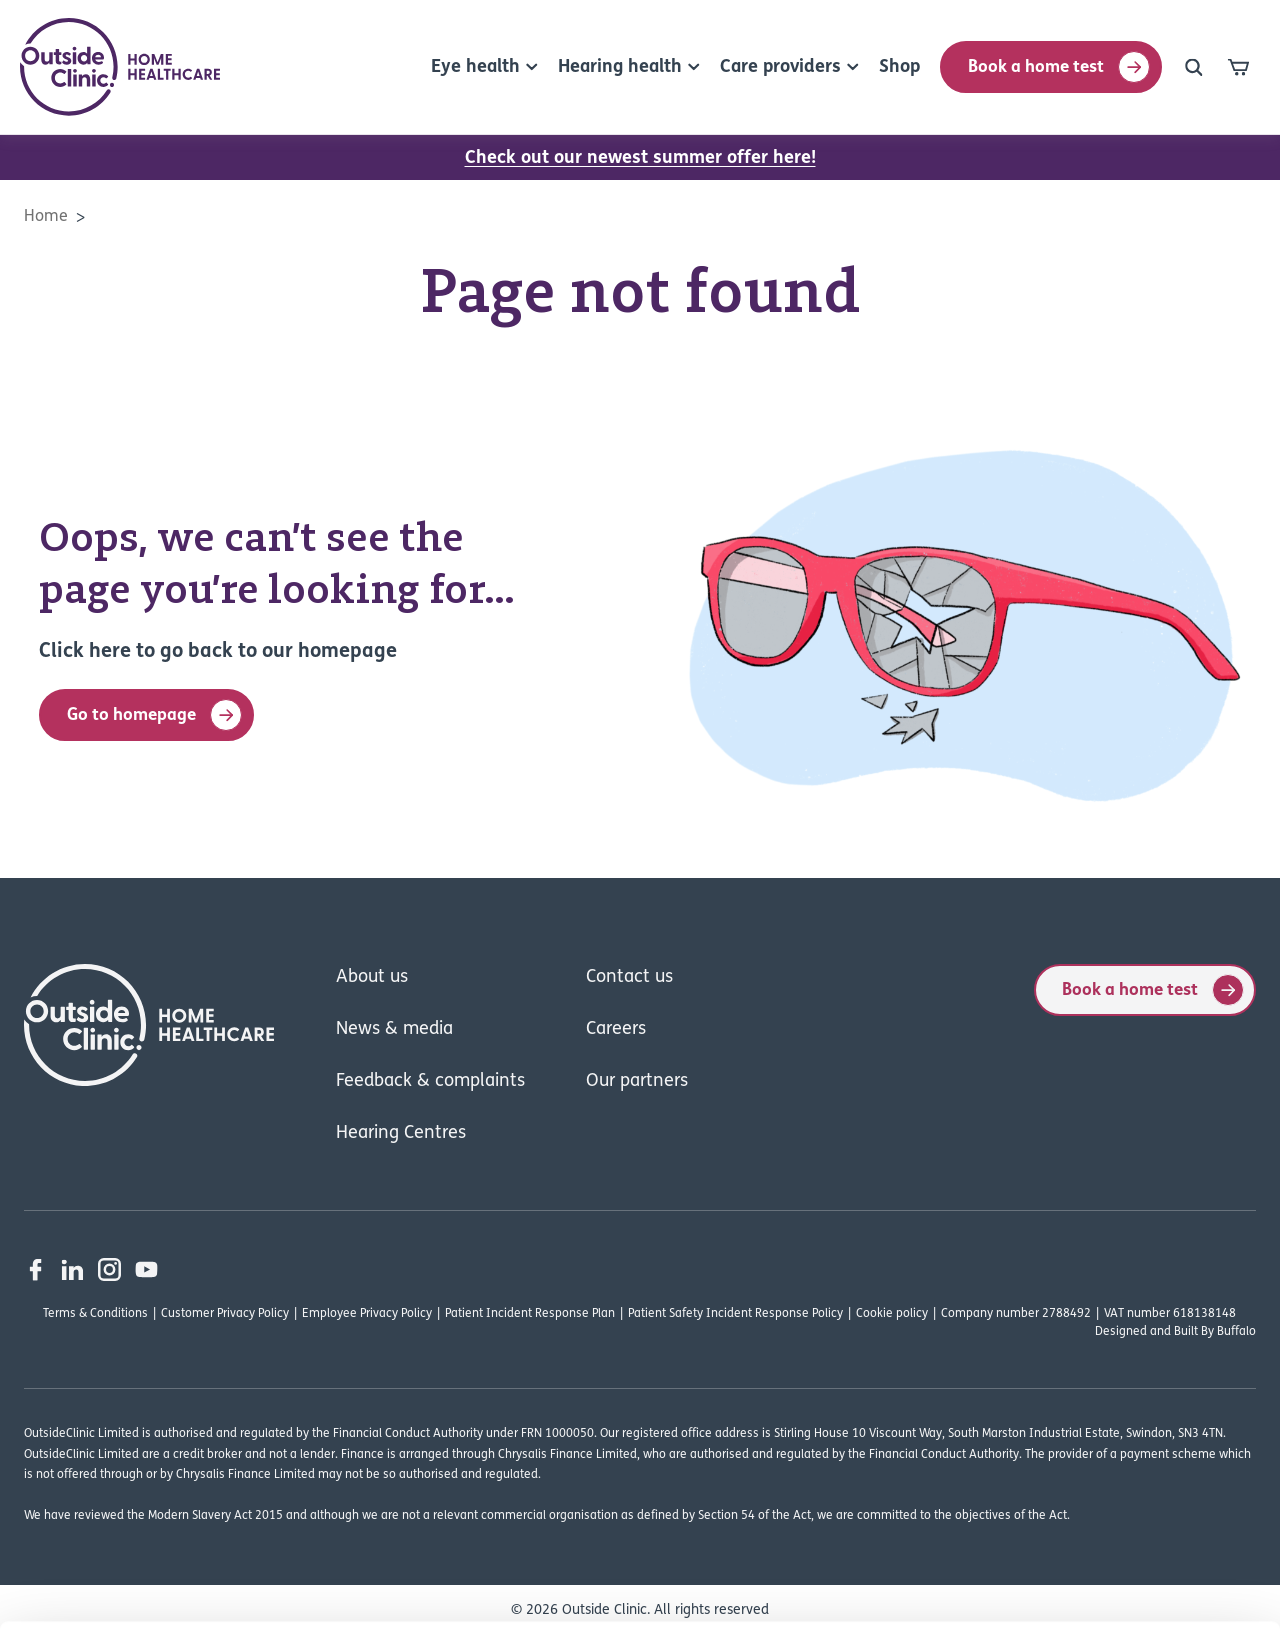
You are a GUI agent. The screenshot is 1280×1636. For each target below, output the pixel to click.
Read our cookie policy (349, 1515)
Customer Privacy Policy (225, 1314)
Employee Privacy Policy (367, 1314)
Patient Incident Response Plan (530, 1314)
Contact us (629, 977)
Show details (1049, 1596)
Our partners (637, 1081)
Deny (1113, 1465)
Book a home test (1059, 67)
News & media (394, 1029)
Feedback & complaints (430, 1081)
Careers (616, 1029)
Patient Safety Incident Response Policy (735, 1314)
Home (46, 217)
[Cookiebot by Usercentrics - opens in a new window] (129, 1597)
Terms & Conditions (95, 1314)
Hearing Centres (401, 1133)
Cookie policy (892, 1314)
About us (372, 977)
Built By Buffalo (1215, 1332)
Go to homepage (154, 715)
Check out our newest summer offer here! (640, 158)
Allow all (1113, 1399)
